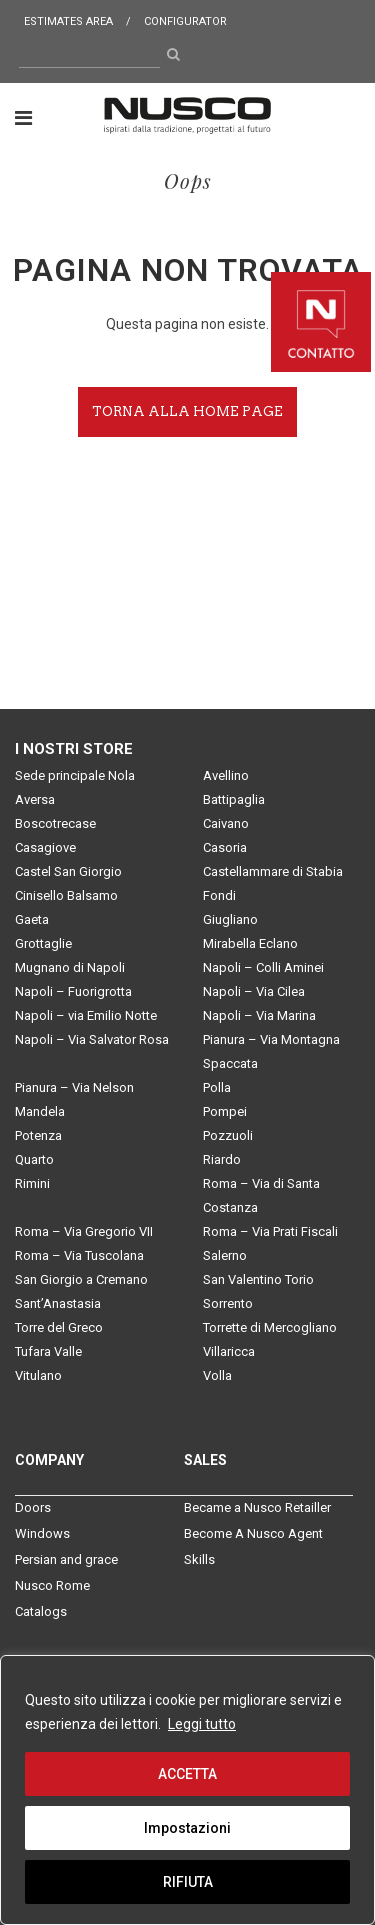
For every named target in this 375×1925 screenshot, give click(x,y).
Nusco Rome (52, 1585)
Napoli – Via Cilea (254, 991)
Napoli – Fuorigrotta (73, 991)
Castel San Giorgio (68, 871)
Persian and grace (66, 1559)
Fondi (219, 895)
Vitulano (38, 1375)
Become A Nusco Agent (253, 1533)
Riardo (222, 1159)
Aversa (35, 799)
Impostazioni (187, 1828)
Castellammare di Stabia (273, 871)
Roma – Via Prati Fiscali (270, 1231)
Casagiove (45, 847)
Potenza (38, 1135)
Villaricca (229, 1351)
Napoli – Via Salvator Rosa (92, 1039)
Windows (42, 1533)
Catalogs (41, 1611)
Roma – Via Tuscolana (79, 1255)
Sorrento (228, 1303)
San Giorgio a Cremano (81, 1279)
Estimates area (68, 21)
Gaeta (32, 919)
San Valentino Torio (258, 1279)
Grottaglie (43, 943)
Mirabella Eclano (250, 943)
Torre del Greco (59, 1327)
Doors (33, 1507)
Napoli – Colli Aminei (263, 967)
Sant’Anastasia (58, 1303)
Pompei (225, 1111)
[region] (187, 1790)
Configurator (185, 21)
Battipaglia (234, 799)
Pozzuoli (228, 1135)
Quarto (34, 1159)
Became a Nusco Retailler (257, 1507)
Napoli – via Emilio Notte (86, 1015)
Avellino (226, 775)
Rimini (32, 1183)
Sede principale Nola (75, 775)
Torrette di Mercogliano (270, 1327)
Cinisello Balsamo (66, 895)
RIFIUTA (188, 1882)
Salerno (225, 1255)
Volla (217, 1375)
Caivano (226, 823)
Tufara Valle (48, 1351)
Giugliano (230, 919)
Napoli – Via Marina (259, 1015)
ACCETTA (187, 1774)
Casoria (225, 847)
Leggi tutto (202, 1724)
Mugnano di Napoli (70, 967)
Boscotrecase (55, 823)
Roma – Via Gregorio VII (84, 1231)
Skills (199, 1559)
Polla (217, 1087)
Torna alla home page (187, 411)
